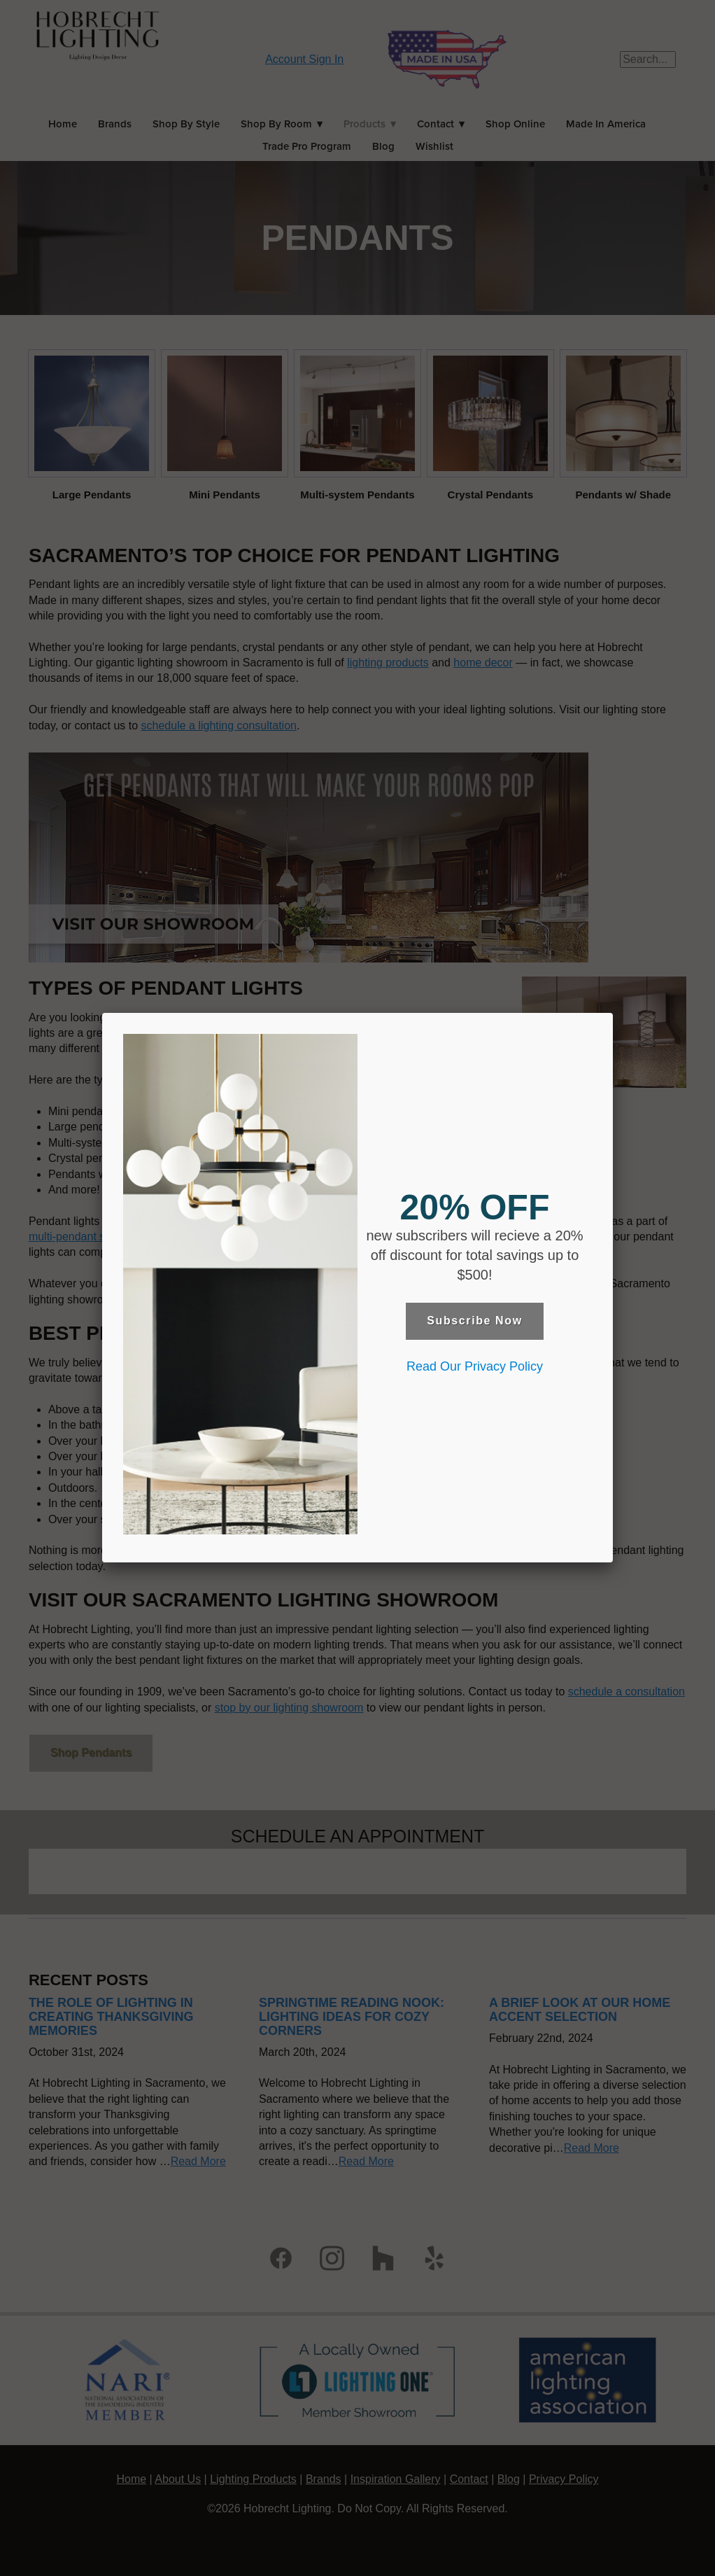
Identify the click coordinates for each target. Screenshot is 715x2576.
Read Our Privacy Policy (474, 1366)
